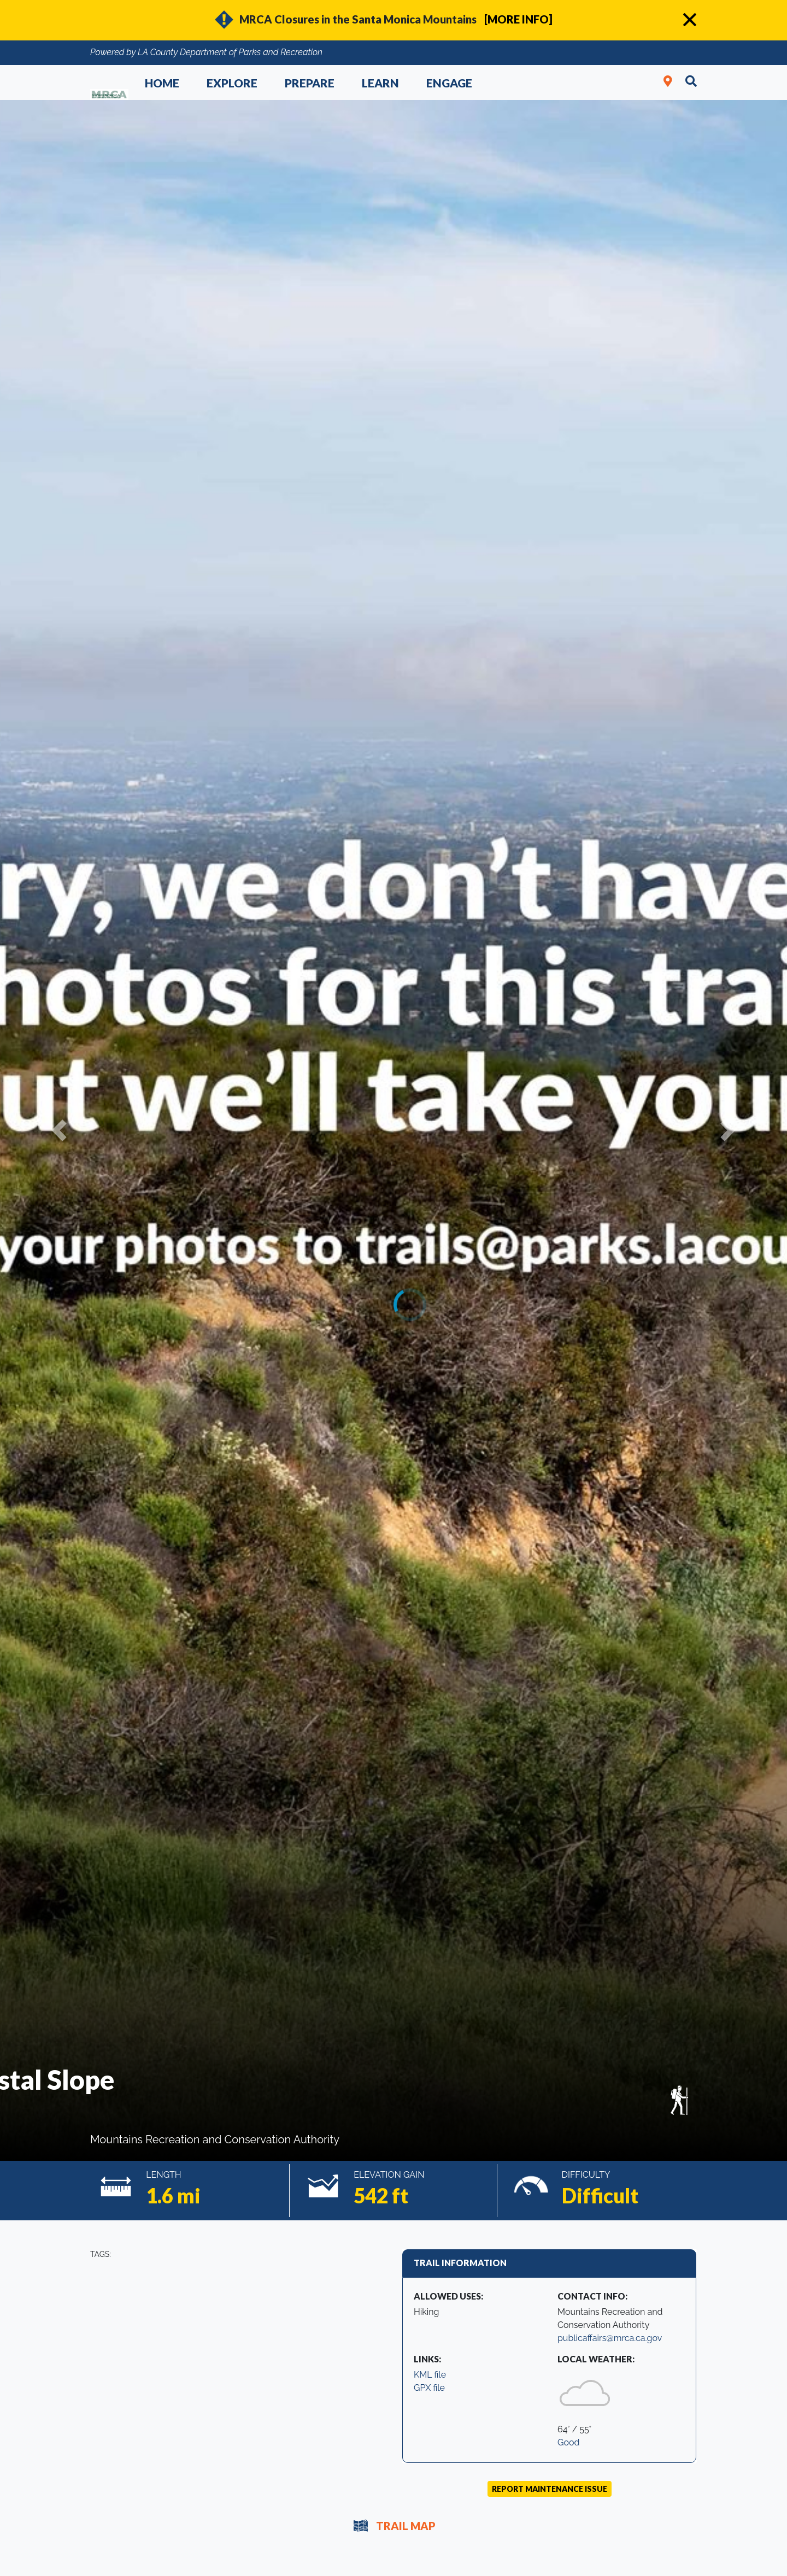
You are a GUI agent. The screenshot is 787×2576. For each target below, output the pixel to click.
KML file (430, 2374)
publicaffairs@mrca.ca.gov (609, 2338)
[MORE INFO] (518, 19)
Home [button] (162, 83)
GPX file (429, 2388)
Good (568, 2442)
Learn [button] (380, 83)
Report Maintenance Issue (549, 2489)
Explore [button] (232, 83)
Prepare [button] (309, 83)
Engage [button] (449, 83)
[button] (59, 1130)
